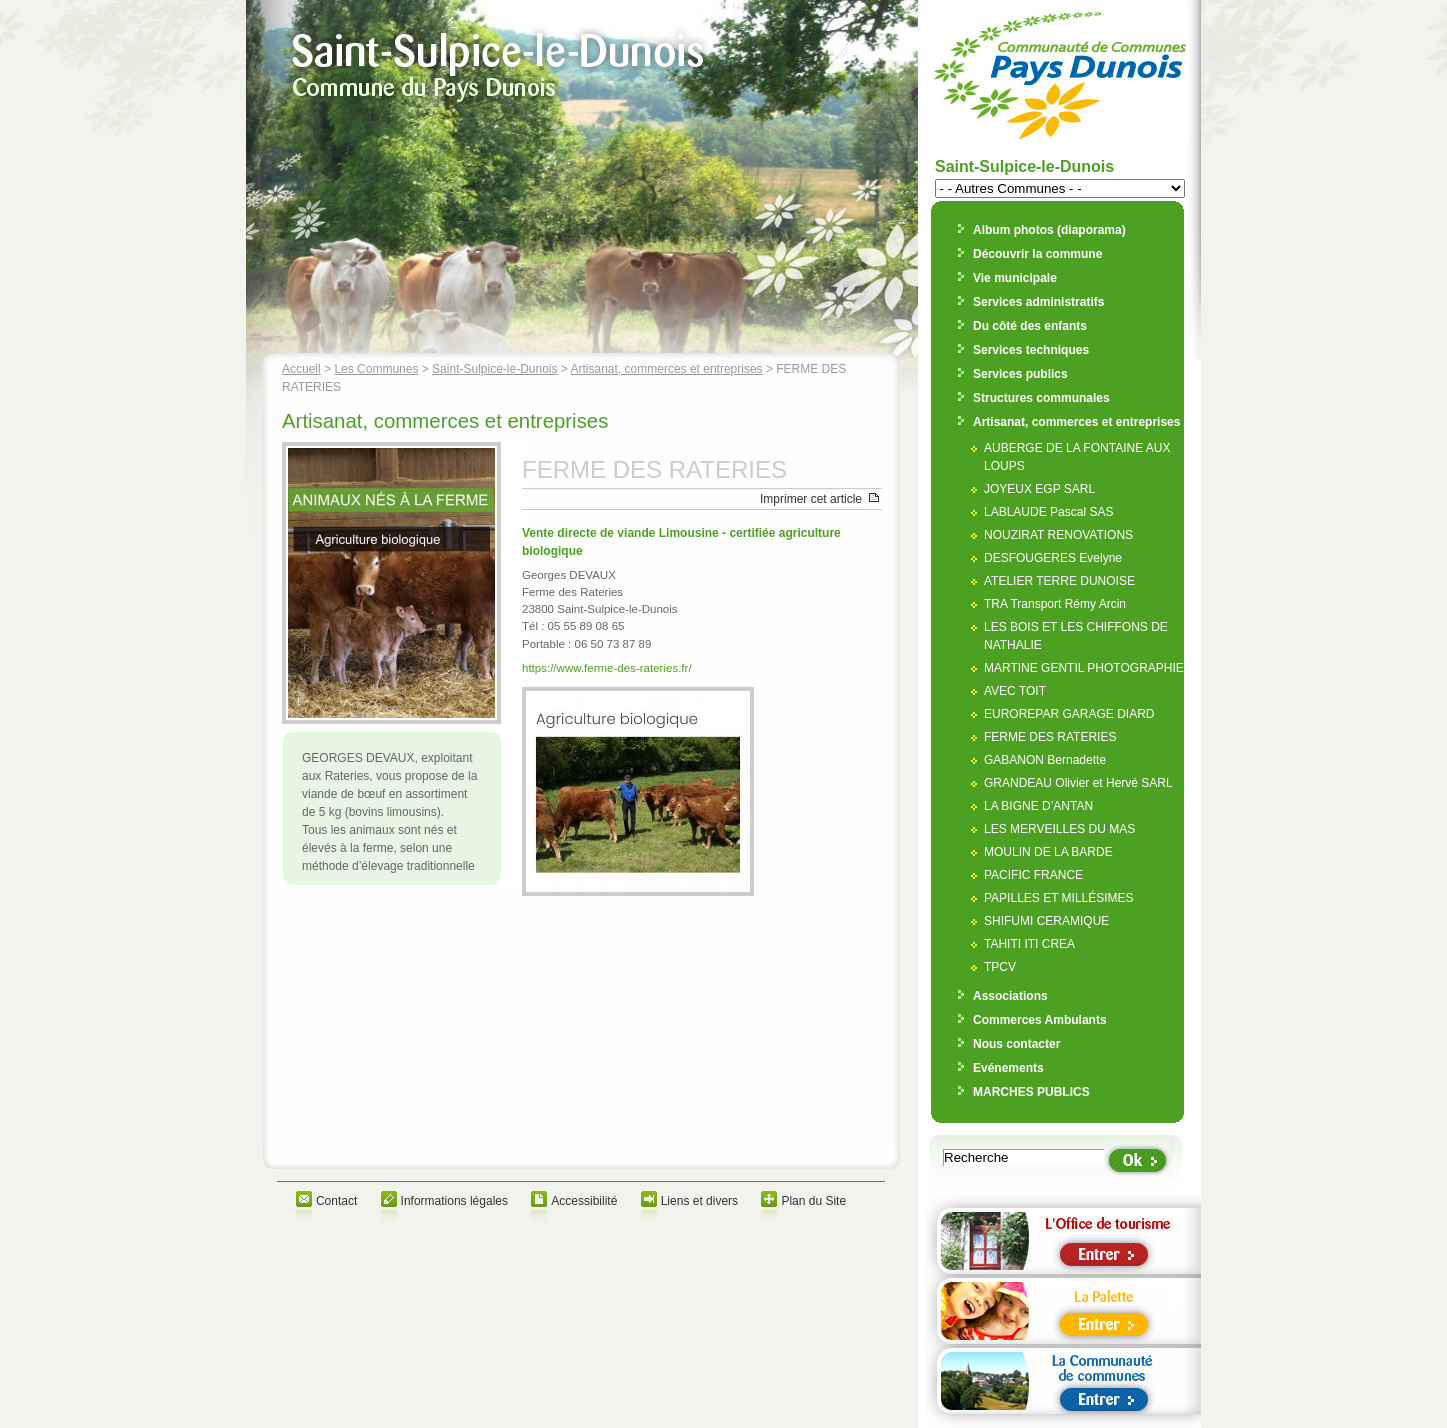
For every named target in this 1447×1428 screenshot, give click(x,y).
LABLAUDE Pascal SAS (1048, 512)
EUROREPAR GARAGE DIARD (1069, 714)
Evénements (1008, 1068)
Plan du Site (813, 1201)
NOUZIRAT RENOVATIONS (1058, 535)
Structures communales (1041, 398)
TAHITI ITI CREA (1029, 944)
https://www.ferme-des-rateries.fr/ (607, 668)
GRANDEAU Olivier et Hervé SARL (1078, 783)
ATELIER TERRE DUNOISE (1059, 581)
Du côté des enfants (1030, 326)
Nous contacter (1016, 1044)
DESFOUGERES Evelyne (1053, 558)
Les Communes (376, 369)
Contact (336, 1201)
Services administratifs (1038, 302)
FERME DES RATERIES (1050, 737)
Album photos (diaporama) (1049, 230)
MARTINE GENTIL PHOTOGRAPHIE (1084, 668)
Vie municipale (1015, 278)
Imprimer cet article (811, 499)
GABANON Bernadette (1045, 760)
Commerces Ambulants (1040, 1020)
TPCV (1000, 967)
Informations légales (454, 1201)
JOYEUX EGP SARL (1039, 489)
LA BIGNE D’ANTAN (1038, 806)
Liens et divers (699, 1201)
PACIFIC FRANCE (1033, 875)
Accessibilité (584, 1201)
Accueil (301, 369)
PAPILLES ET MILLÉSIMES (1059, 898)
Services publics (1020, 374)
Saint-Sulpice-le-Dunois (494, 369)
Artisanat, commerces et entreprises (667, 369)
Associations (1010, 996)
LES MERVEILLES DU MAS (1059, 829)
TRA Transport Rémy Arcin (1055, 604)
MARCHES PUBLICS (1031, 1092)
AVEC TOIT (1015, 691)
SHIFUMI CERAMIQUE (1046, 921)
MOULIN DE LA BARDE (1048, 852)
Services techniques (1031, 350)
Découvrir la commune (1037, 254)
